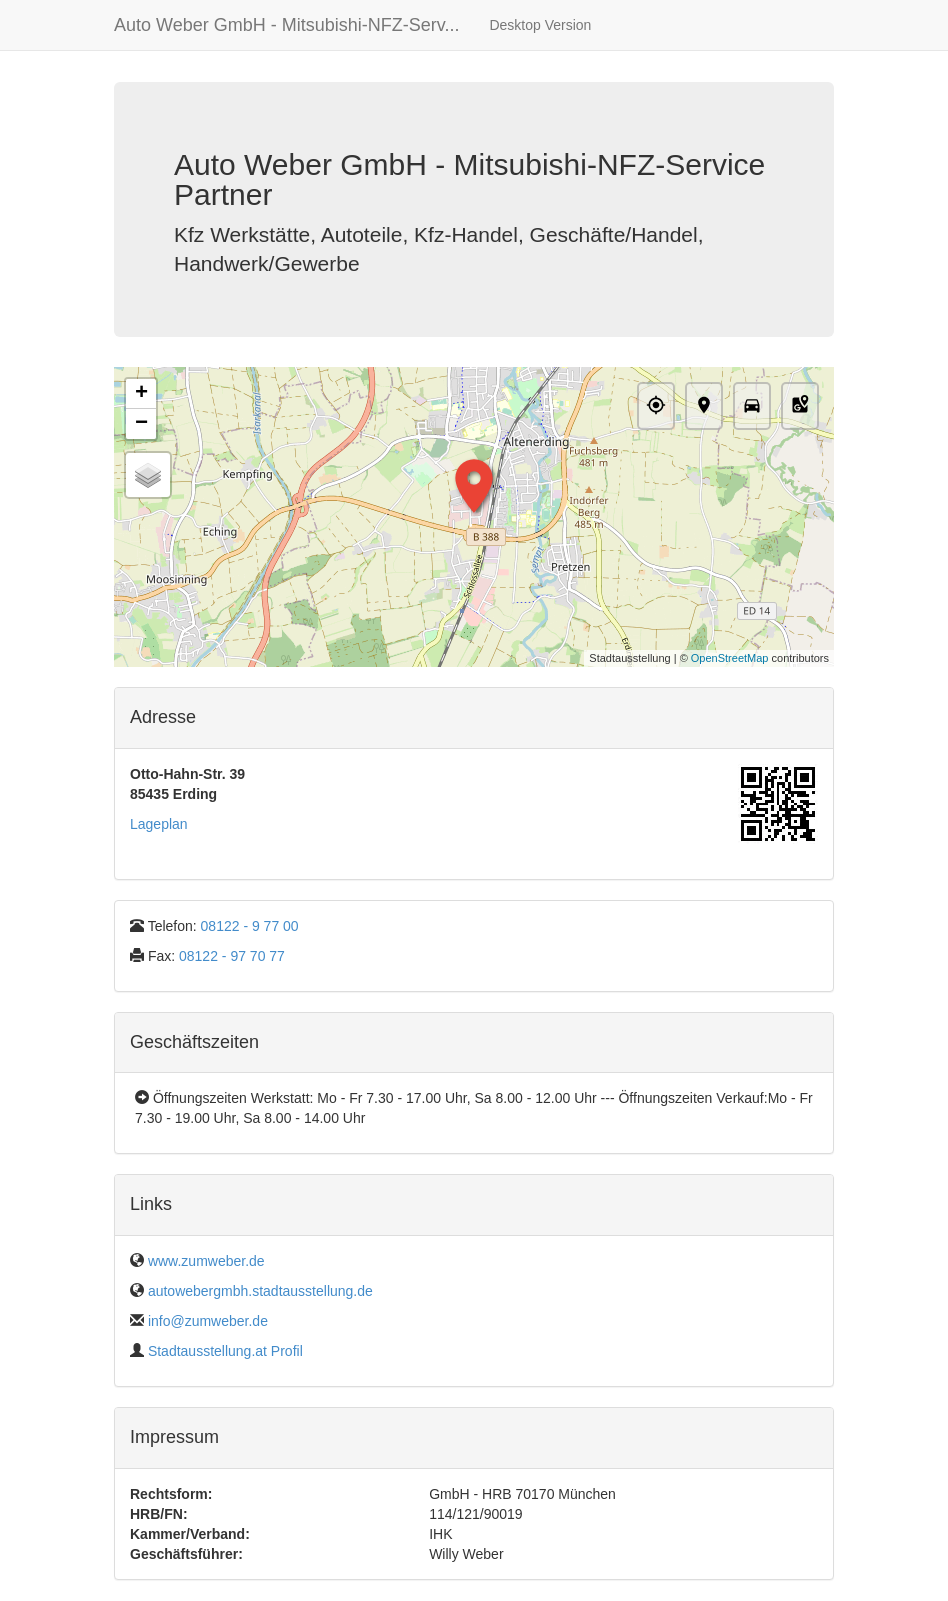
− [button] (141, 424)
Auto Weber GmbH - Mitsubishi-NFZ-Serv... (286, 25)
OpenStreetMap (730, 658)
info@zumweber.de (208, 1321)
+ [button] (141, 394)
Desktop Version (540, 25)
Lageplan (159, 824)
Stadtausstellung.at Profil (225, 1351)
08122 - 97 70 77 (232, 956)
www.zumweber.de (206, 1261)
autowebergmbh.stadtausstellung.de (260, 1291)
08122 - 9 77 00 (250, 926)
